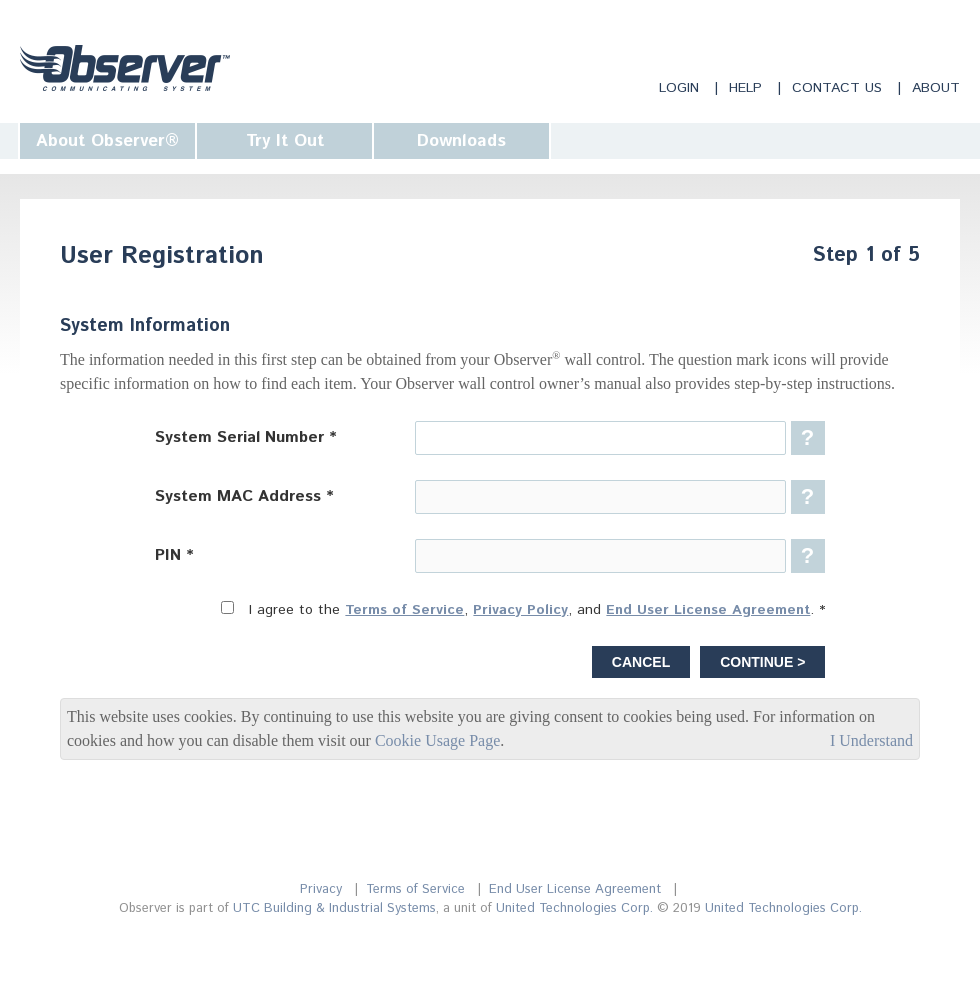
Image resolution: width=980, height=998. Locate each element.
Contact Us (837, 88)
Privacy (321, 889)
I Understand (871, 740)
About (936, 88)
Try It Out (285, 141)
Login (679, 88)
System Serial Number (239, 437)
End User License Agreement (708, 610)
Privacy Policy (520, 610)
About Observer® (107, 141)
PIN (168, 555)
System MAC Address (238, 496)
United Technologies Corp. (574, 908)
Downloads (461, 141)
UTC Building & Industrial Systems (334, 908)
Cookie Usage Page (437, 740)
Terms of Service (404, 610)
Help (745, 88)
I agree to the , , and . (531, 610)
